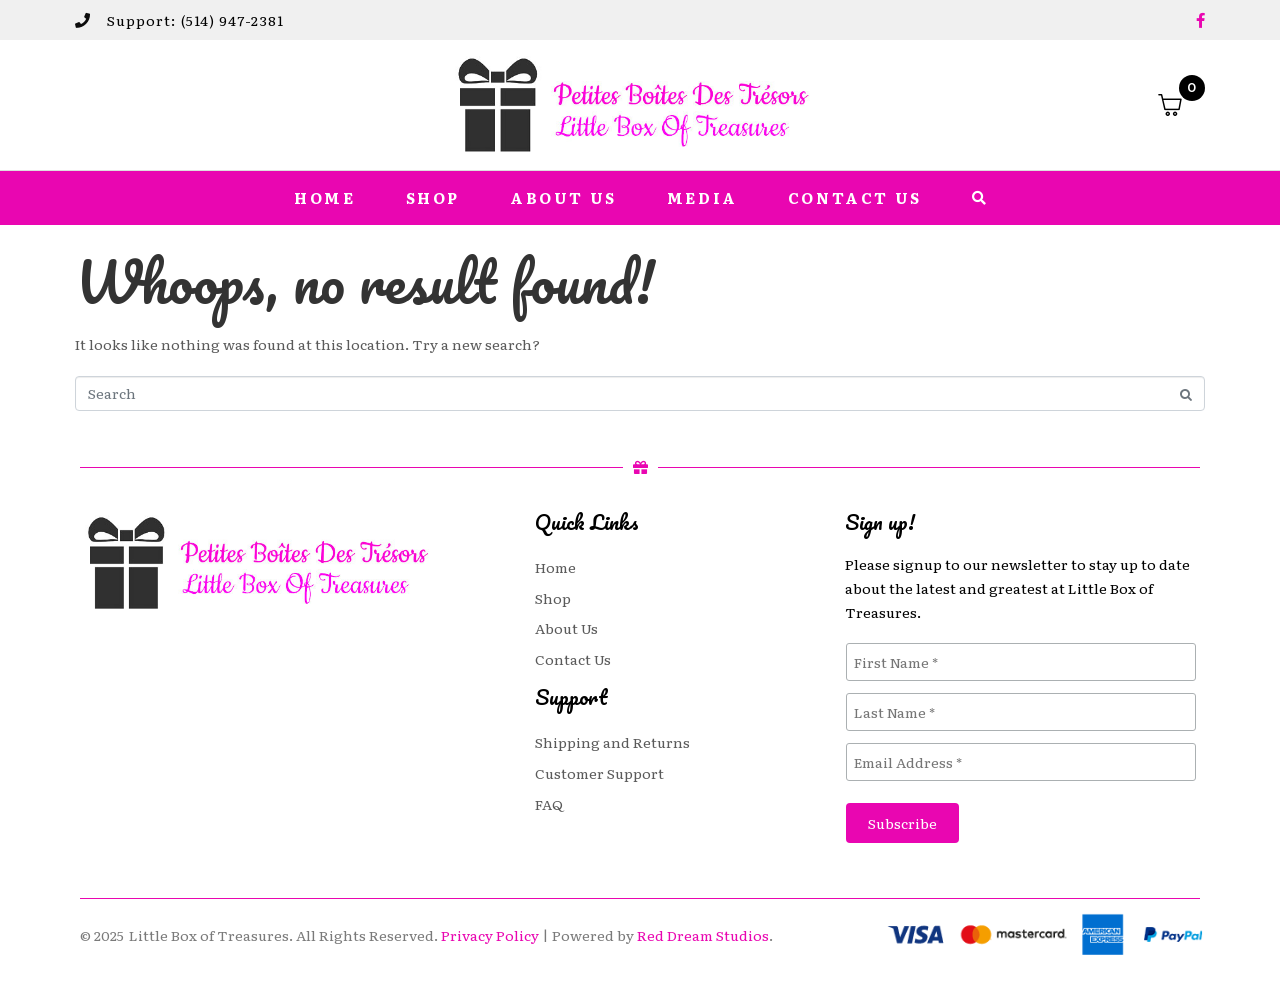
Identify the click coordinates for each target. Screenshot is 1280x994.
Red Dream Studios (703, 935)
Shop (433, 198)
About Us (563, 198)
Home (324, 198)
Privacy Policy (490, 935)
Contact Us (855, 198)
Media (702, 198)
